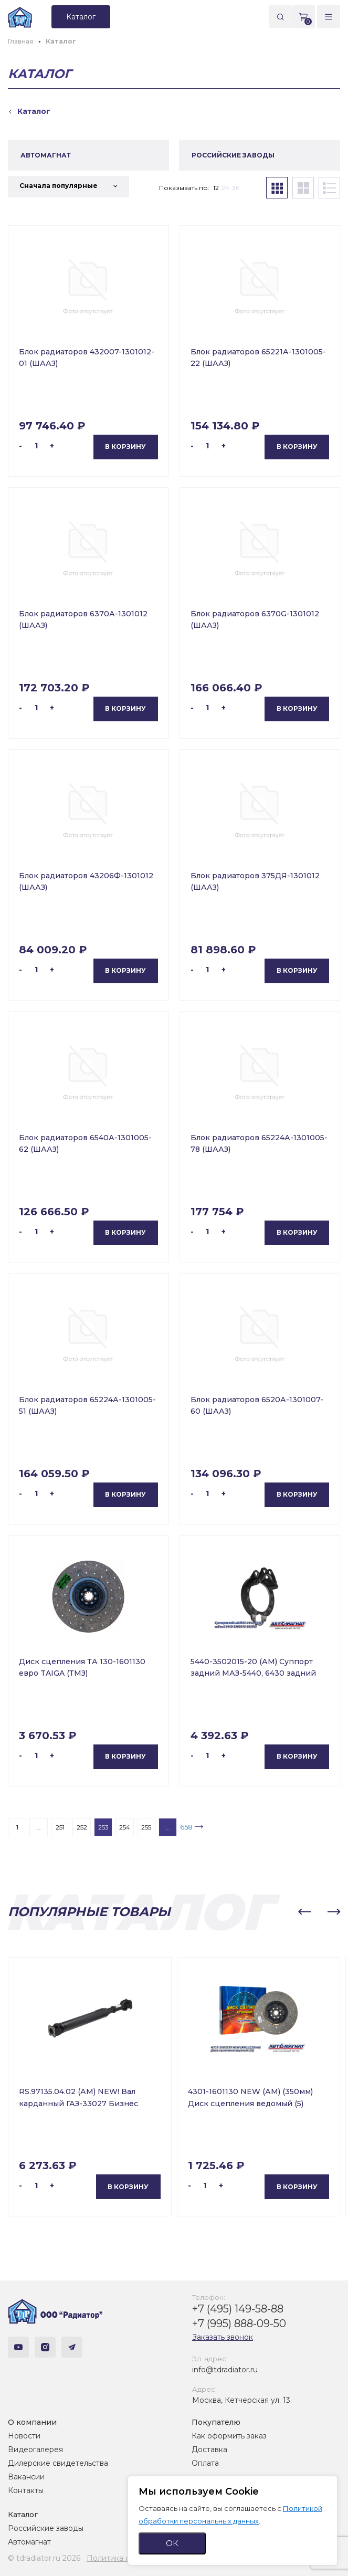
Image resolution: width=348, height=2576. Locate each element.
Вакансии (26, 2477)
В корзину (125, 446)
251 (60, 1827)
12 (216, 188)
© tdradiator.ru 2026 (44, 2558)
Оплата (205, 2463)
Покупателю (216, 2422)
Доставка (209, 2449)
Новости (24, 2436)
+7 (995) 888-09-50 (239, 2323)
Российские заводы (45, 2528)
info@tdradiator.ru (225, 2369)
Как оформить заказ (229, 2436)
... (38, 1827)
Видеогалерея (35, 2449)
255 (146, 1827)
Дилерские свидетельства (58, 2463)
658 (186, 1827)
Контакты (26, 2490)
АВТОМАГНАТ (45, 155)
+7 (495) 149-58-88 (237, 2308)
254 (124, 1827)
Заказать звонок (222, 2337)
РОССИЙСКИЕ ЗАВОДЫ (233, 155)
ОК (172, 2543)
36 (235, 188)
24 (225, 188)
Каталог (23, 2514)
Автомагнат (29, 2542)
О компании (32, 2422)
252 (82, 1827)
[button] (304, 1912)
